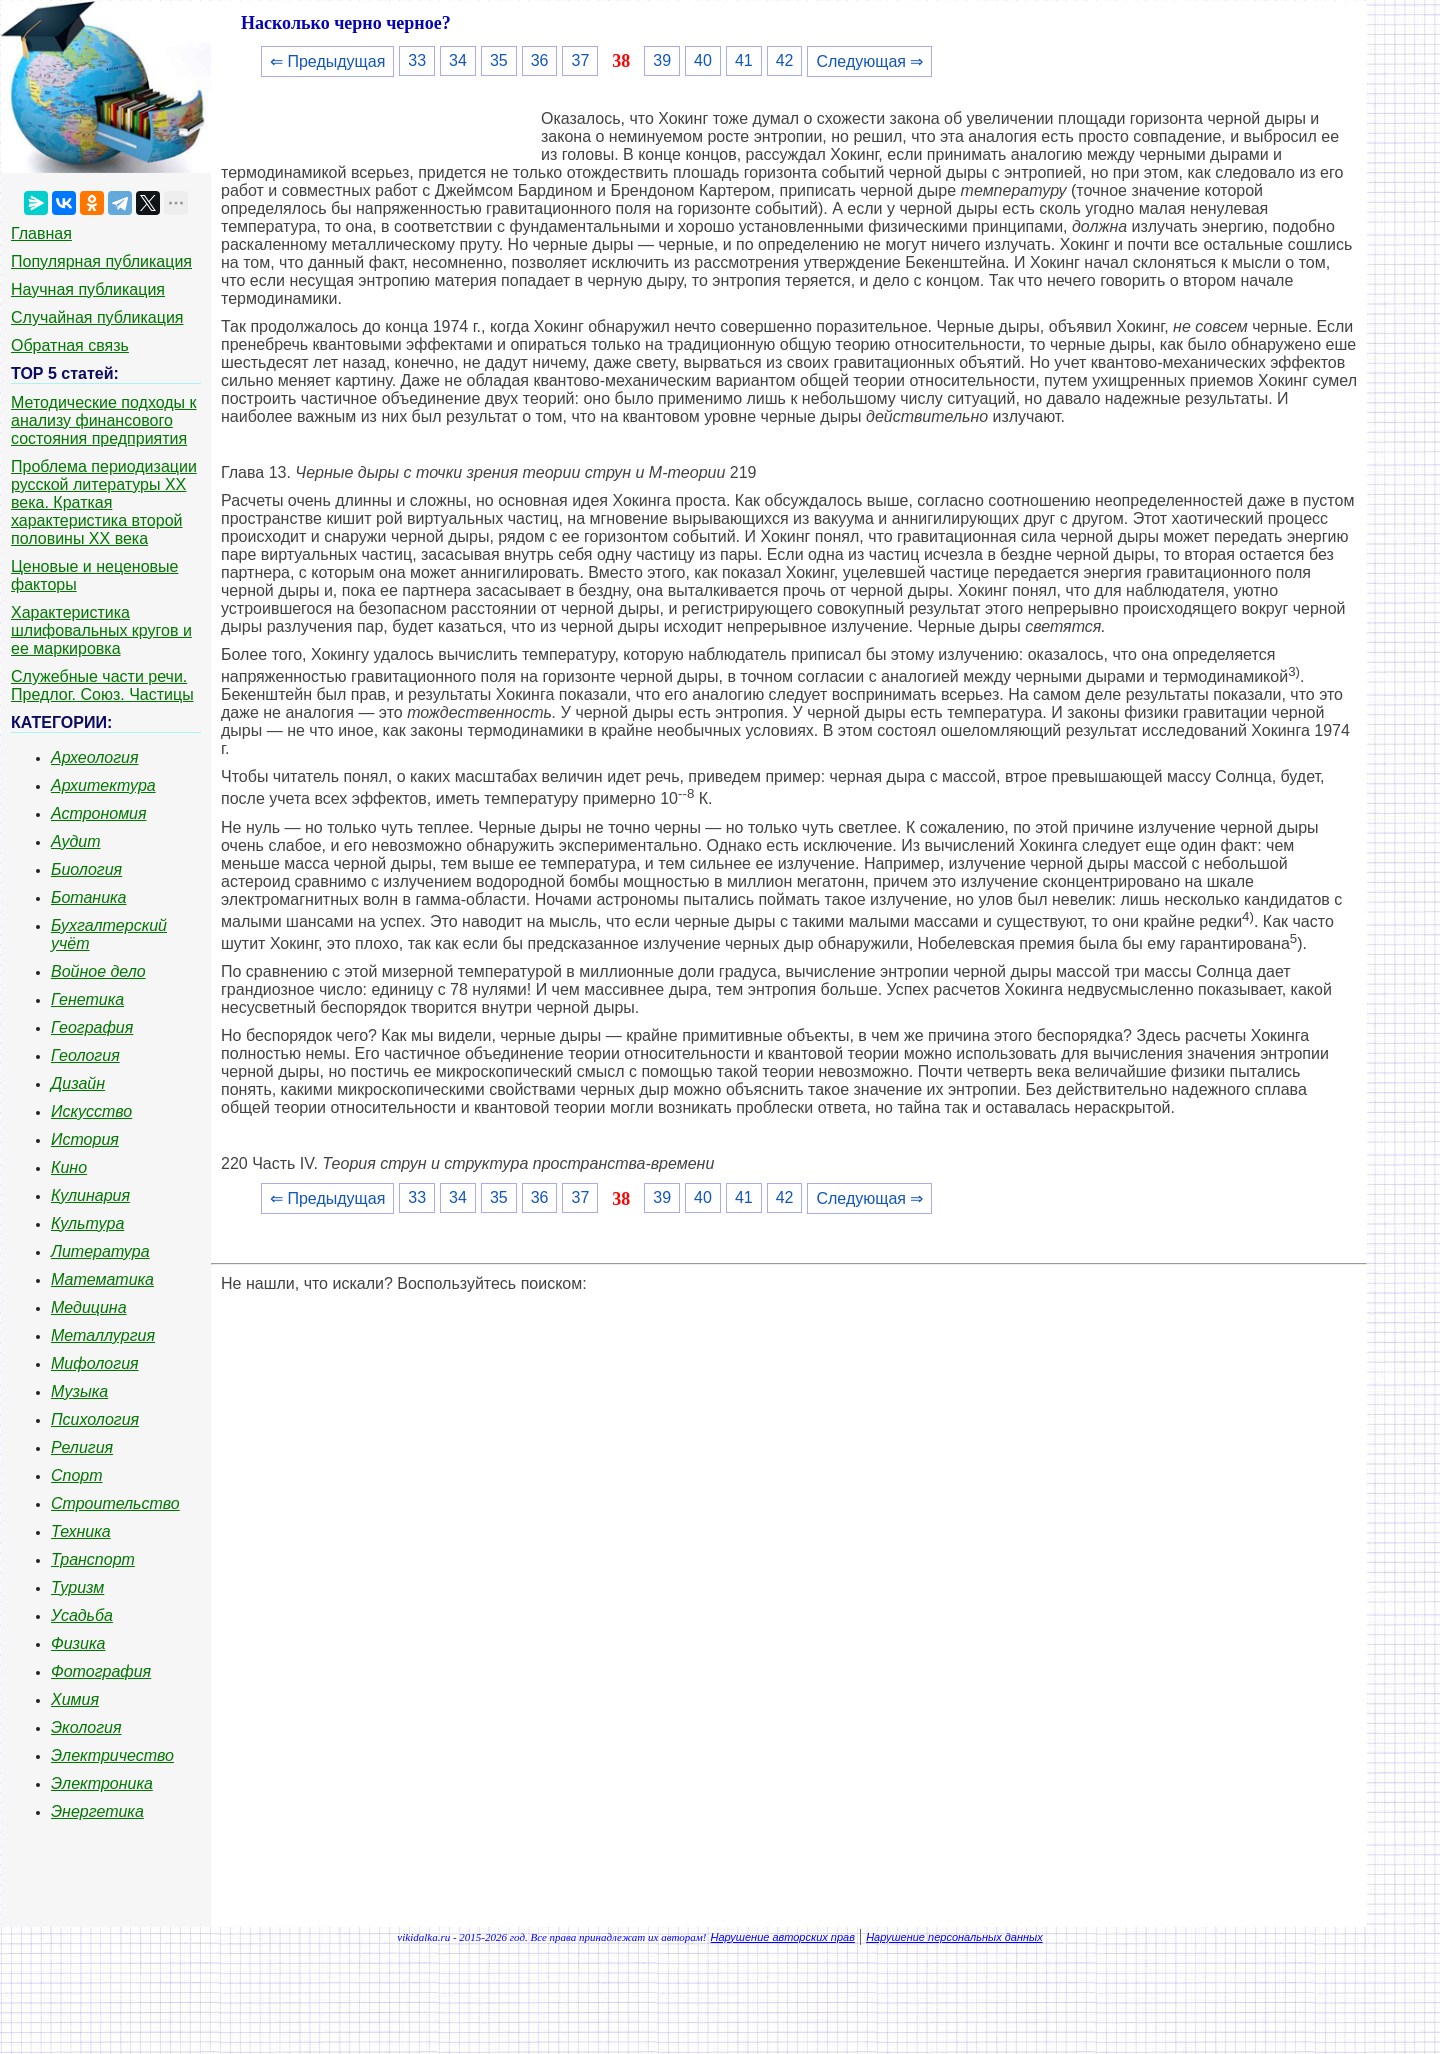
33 (417, 60)
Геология (85, 1055)
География (92, 1027)
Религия (82, 1447)
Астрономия (99, 813)
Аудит (76, 841)
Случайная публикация (97, 317)
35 (499, 60)
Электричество (112, 1755)
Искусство (91, 1111)
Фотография (101, 1671)
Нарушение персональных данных (954, 1937)
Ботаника (89, 897)
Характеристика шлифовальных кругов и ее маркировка (101, 630)
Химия (75, 1699)
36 (540, 60)
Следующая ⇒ (869, 61)
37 (580, 60)
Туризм (77, 1587)
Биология (86, 869)
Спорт (77, 1475)
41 (744, 60)
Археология (95, 757)
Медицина (89, 1307)
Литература (100, 1251)
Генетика (87, 999)
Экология (86, 1727)
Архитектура (103, 785)
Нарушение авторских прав (783, 1937)
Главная (41, 233)
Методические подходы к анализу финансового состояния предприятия (104, 420)
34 (458, 60)
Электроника (102, 1783)
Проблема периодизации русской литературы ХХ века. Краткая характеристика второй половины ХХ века (104, 502)
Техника (81, 1531)
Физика (78, 1643)
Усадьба (82, 1615)
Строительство (115, 1503)
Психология (95, 1419)
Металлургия (103, 1335)
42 (785, 60)
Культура (87, 1223)
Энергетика (97, 1811)
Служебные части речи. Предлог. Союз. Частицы (102, 685)
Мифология (95, 1363)
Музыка (79, 1391)
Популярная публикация (101, 261)
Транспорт (93, 1559)
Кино (69, 1167)
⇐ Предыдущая (327, 61)
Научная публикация (88, 289)
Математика (102, 1279)
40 (703, 60)
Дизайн (78, 1083)
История (85, 1139)
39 (662, 60)
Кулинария (90, 1195)
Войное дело (98, 971)
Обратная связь (70, 345)
